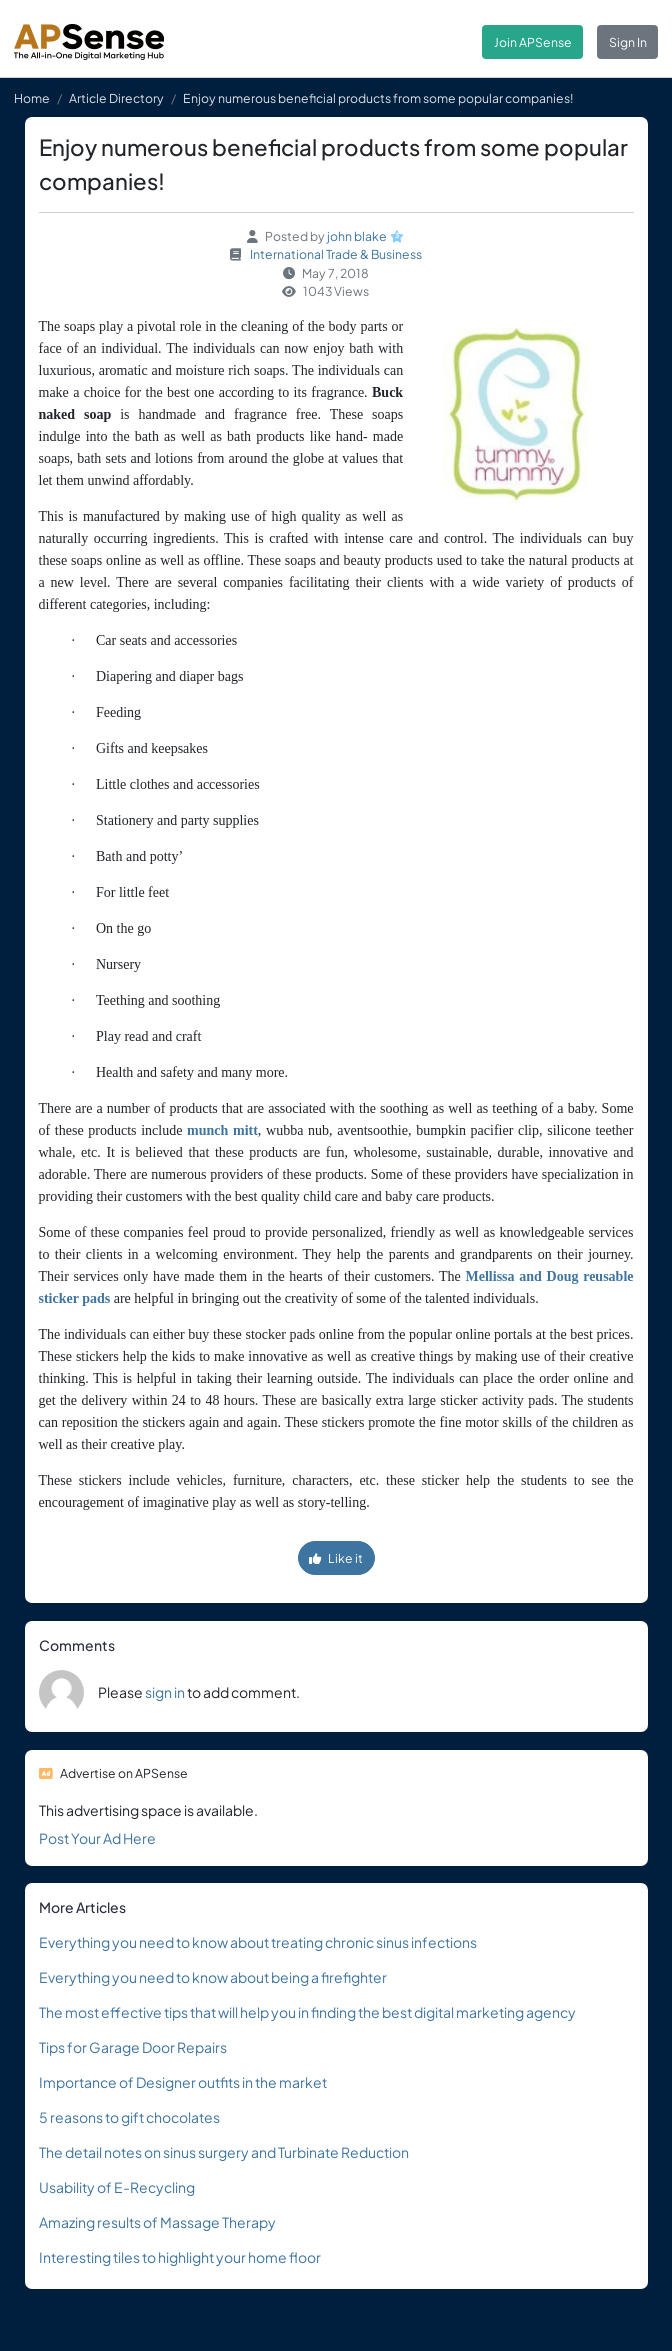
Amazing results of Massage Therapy (157, 2222)
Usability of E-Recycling (117, 2187)
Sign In (628, 42)
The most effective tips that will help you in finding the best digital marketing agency (307, 2012)
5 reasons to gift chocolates (129, 2117)
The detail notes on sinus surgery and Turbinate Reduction (224, 2152)
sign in (165, 1692)
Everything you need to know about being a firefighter (213, 1977)
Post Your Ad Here (97, 1838)
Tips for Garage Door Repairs (133, 2047)
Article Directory (116, 98)
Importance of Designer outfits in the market (183, 2082)
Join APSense (533, 42)
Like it (336, 1558)
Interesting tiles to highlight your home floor (180, 2257)
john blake (357, 236)
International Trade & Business (336, 254)
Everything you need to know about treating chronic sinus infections (258, 1942)
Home (32, 98)
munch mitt (222, 1130)
